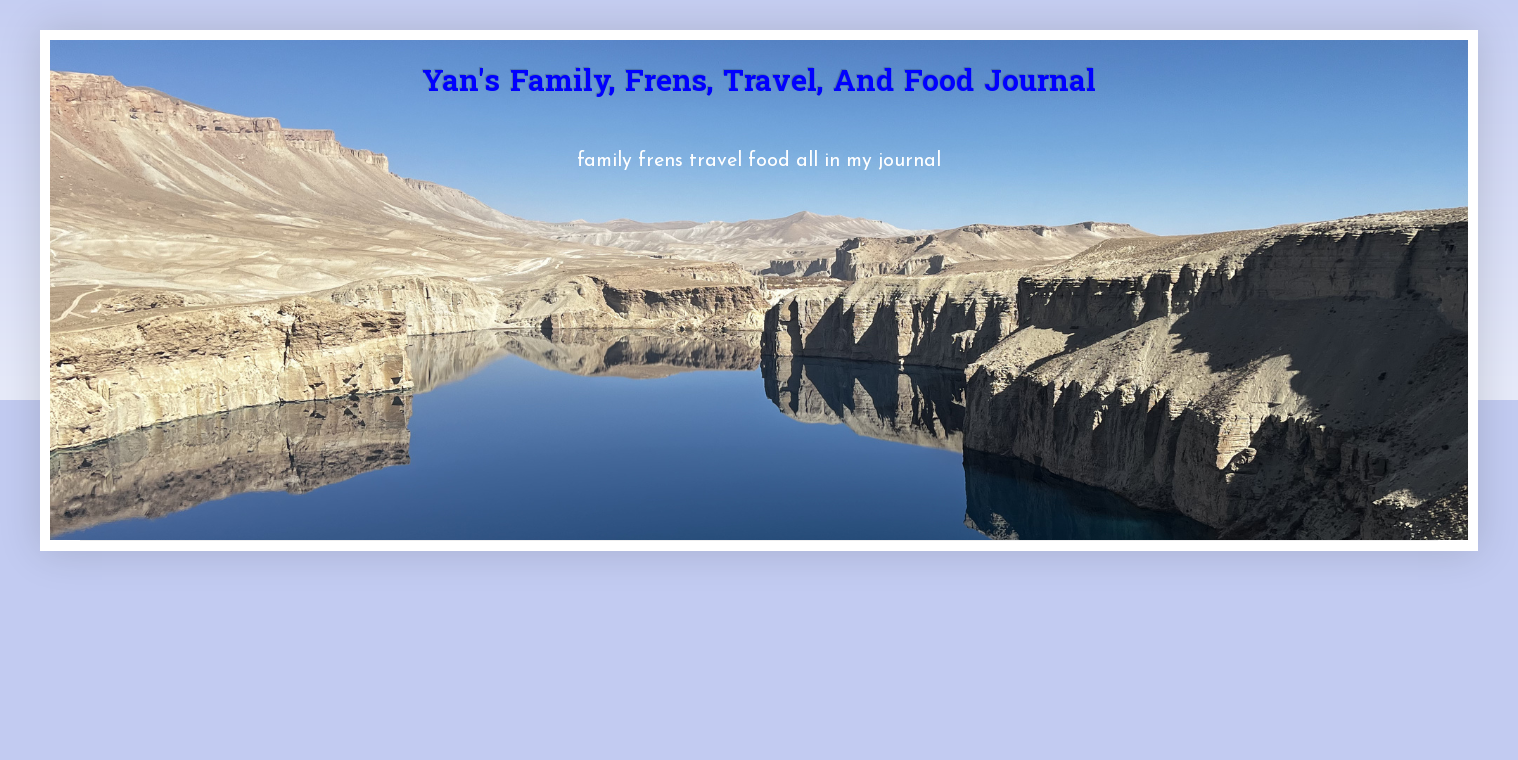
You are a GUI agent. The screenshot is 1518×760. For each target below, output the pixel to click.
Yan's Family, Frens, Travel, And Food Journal (759, 84)
